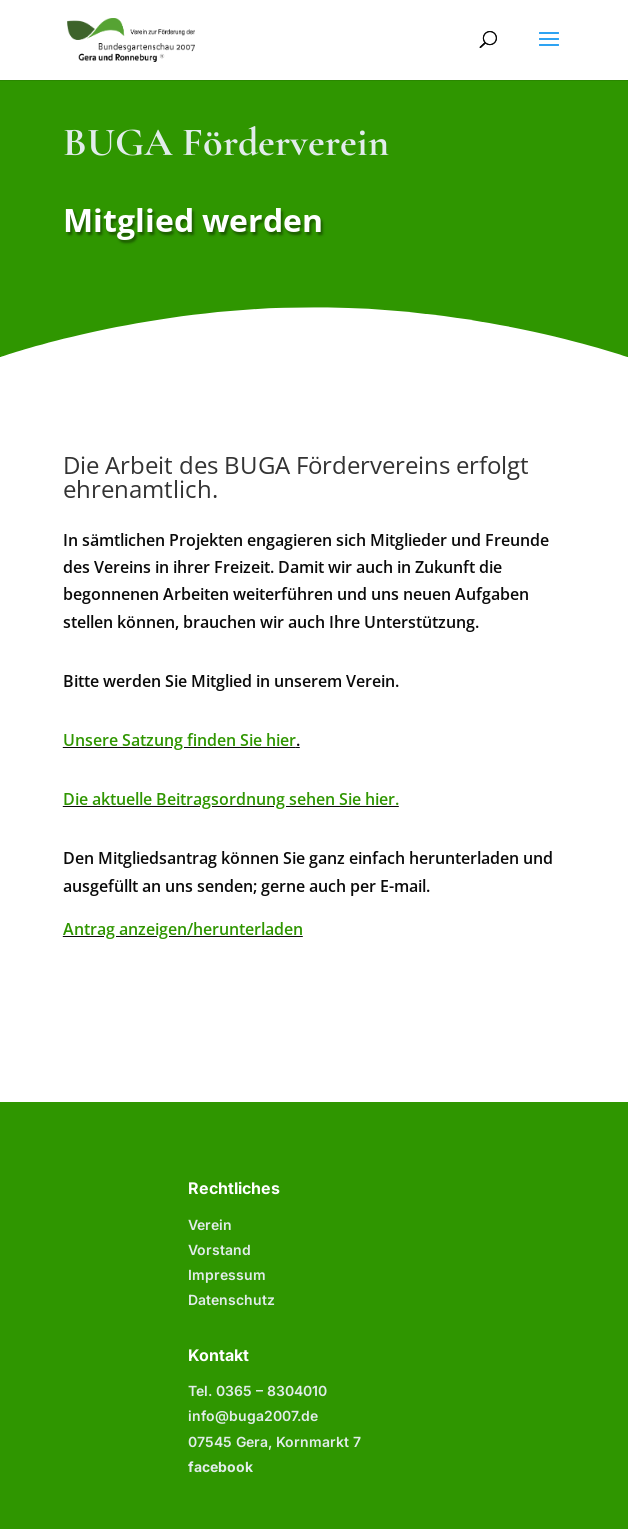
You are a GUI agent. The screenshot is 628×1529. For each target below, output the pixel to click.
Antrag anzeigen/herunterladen (183, 929)
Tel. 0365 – (257, 1390)
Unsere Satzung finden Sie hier (179, 740)
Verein (210, 1224)
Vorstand (219, 1249)
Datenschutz (231, 1299)
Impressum (227, 1274)
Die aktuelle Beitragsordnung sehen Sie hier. (231, 799)
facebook (220, 1466)
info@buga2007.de (253, 1415)
